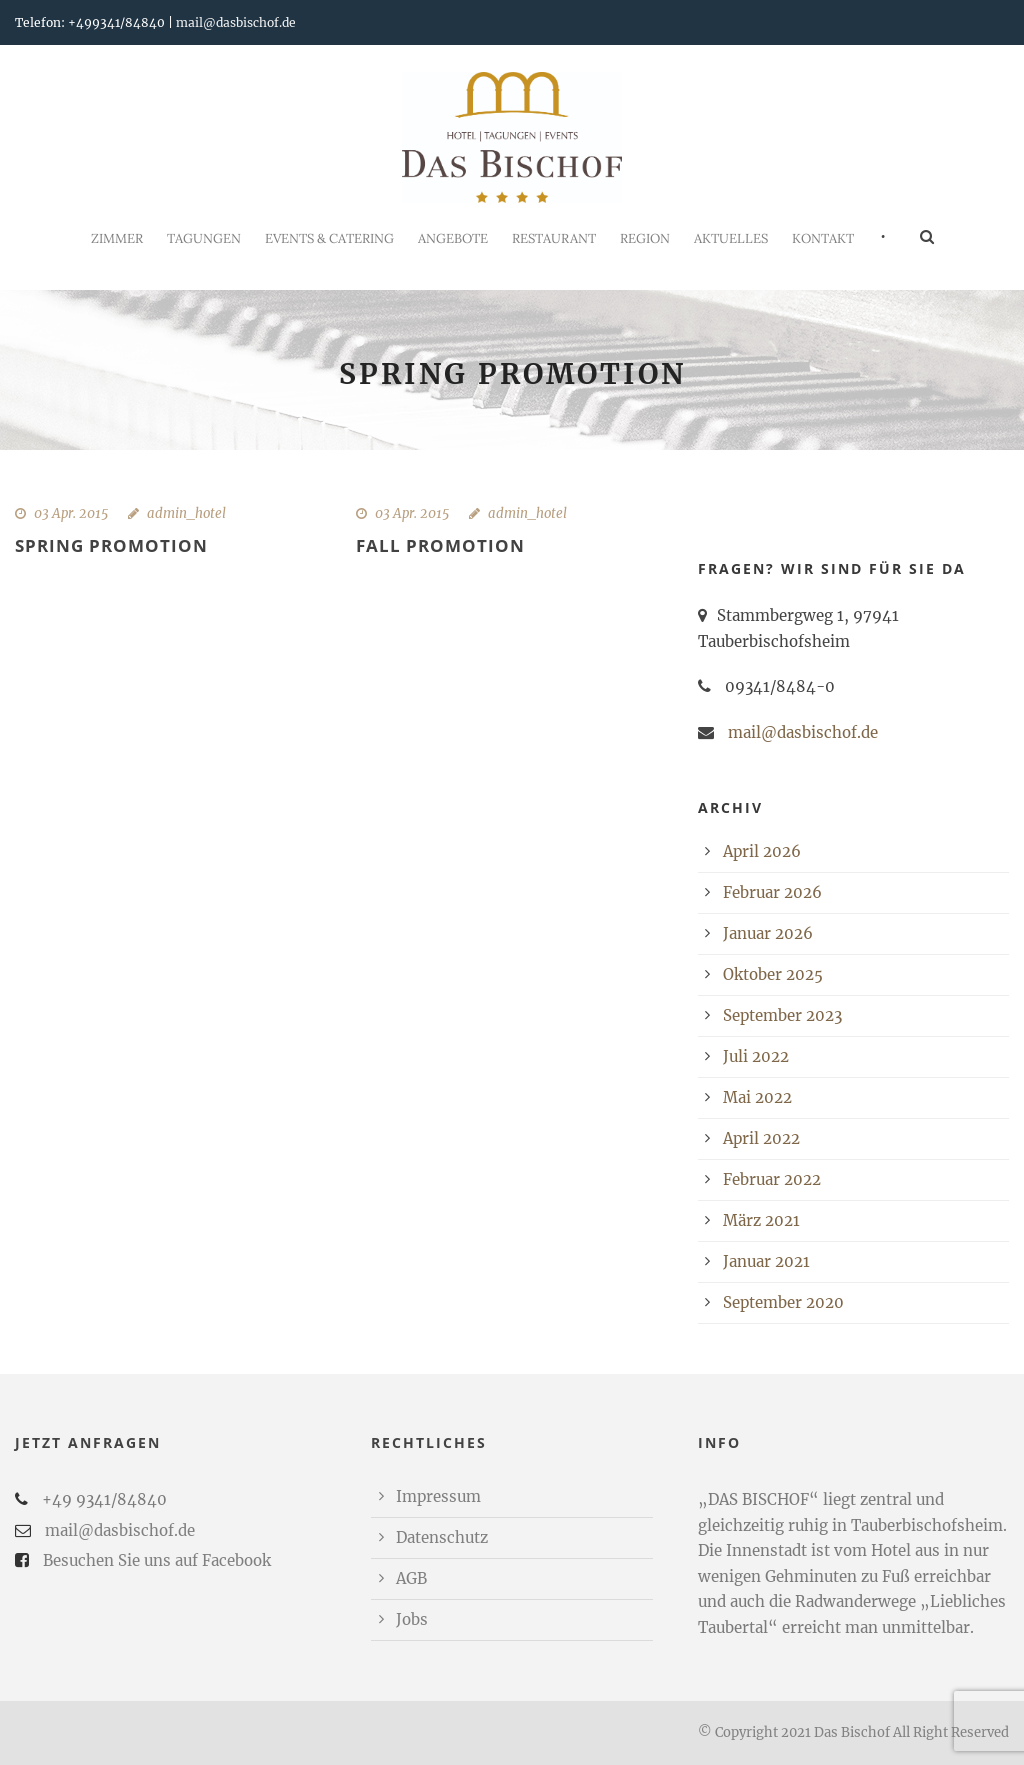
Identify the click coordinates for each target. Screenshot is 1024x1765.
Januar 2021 (766, 1261)
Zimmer (117, 238)
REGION (645, 238)
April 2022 (761, 1138)
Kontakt (823, 238)
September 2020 (783, 1302)
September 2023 (782, 1015)
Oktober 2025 (773, 974)
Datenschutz (442, 1537)
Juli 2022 (756, 1056)
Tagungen (204, 238)
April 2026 (762, 851)
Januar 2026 (768, 933)
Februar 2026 (772, 892)
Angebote (453, 238)
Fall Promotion (440, 545)
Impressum (438, 1496)
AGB (411, 1578)
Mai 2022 (757, 1097)
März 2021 (761, 1220)
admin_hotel (186, 513)
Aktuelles (731, 238)
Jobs (412, 1619)
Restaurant (554, 238)
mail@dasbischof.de (236, 22)
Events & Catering (329, 238)
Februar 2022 (772, 1179)
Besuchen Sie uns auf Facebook (157, 1560)
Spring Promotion (111, 545)
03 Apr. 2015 (71, 513)
